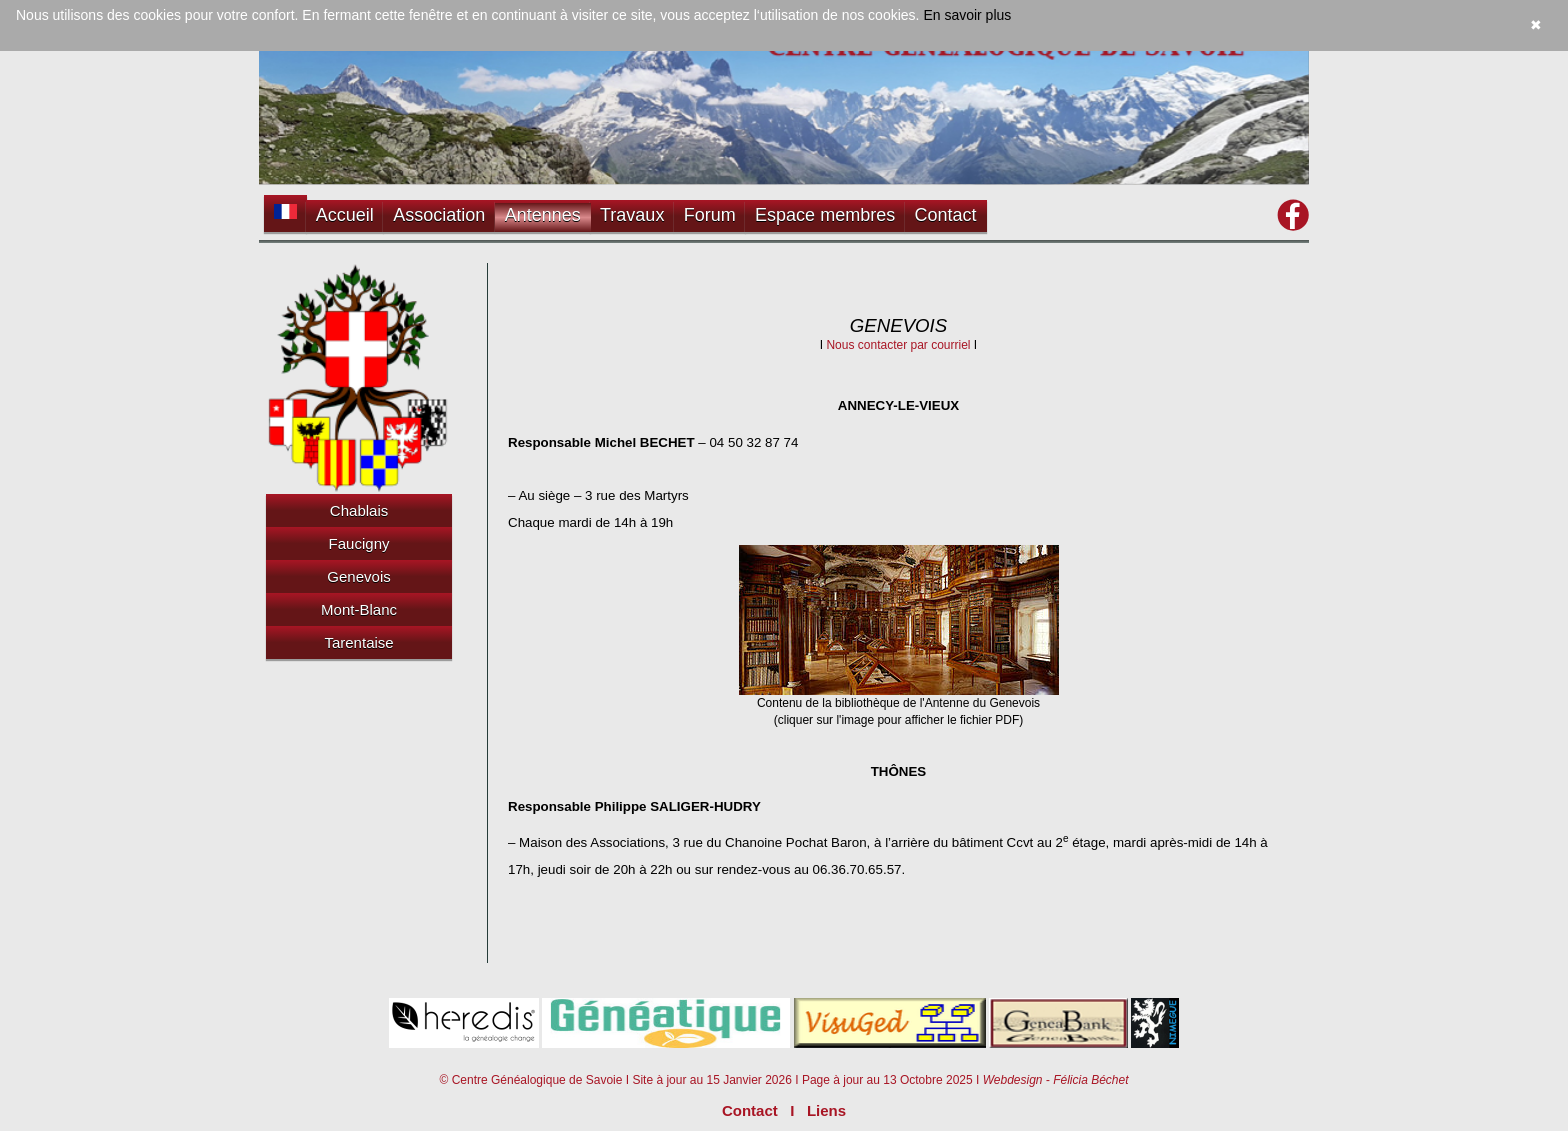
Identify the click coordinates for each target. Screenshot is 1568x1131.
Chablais (359, 510)
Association (439, 215)
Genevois (358, 576)
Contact (946, 215)
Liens (826, 1110)
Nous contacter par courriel (898, 345)
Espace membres (825, 215)
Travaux (632, 215)
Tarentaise (358, 642)
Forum (710, 215)
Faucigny (359, 543)
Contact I (764, 1110)
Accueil (345, 215)
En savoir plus (967, 15)
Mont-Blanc (359, 609)
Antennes (543, 215)
